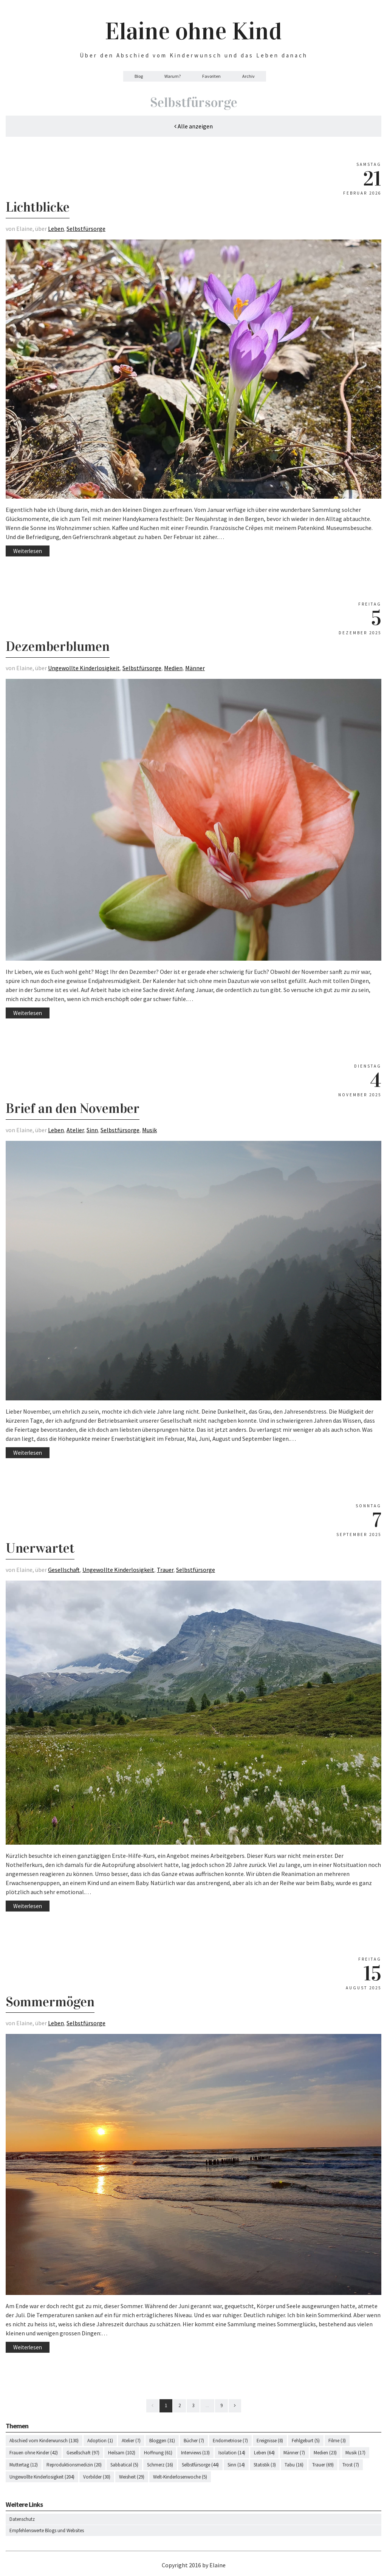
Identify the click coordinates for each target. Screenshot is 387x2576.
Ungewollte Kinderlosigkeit (84, 668)
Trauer (165, 1569)
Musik (149, 1130)
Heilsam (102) (121, 2452)
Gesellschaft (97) (83, 2452)
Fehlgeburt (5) (306, 2440)
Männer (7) (294, 2452)
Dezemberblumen (58, 646)
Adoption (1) (100, 2440)
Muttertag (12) (23, 2465)
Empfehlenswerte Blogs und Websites (46, 2530)
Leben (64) (264, 2452)
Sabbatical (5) (124, 2465)
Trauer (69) (323, 2465)
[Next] (235, 2405)
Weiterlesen (27, 551)
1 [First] (166, 2405)
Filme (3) (337, 2440)
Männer (195, 668)
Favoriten (211, 76)
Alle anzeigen (193, 126)
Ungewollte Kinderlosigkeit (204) (41, 2477)
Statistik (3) (265, 2465)
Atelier (75, 1130)
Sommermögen (50, 2001)
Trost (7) (350, 2465)
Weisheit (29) (131, 2477)
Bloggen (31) (162, 2440)
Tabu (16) (294, 2465)
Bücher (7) (194, 2440)
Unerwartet (40, 1548)
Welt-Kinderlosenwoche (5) (180, 2477)
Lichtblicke (38, 207)
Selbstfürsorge (86, 228)
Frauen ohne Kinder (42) (33, 2452)
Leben (56, 228)
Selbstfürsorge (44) (200, 2465)
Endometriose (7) (230, 2440)
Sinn (92, 1130)
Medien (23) (325, 2452)
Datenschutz (22, 2519)
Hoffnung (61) (158, 2452)
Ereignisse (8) (270, 2440)
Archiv (248, 76)
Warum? (172, 76)
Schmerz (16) (160, 2465)
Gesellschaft (64, 1569)
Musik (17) (355, 2452)
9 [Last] (221, 2405)
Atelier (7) (131, 2440)
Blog (139, 76)
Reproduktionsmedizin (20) (74, 2465)
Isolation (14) (231, 2452)
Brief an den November (72, 1108)
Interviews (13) (195, 2452)
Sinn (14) (236, 2465)
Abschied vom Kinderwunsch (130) (44, 2440)
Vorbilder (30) (96, 2477)
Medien (173, 668)
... (207, 2405)
